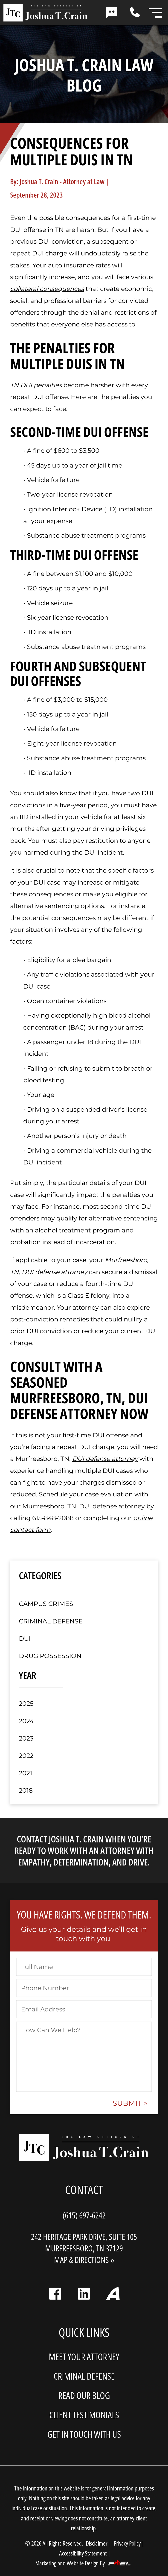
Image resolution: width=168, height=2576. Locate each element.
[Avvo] (113, 2300)
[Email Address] (84, 2009)
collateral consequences (47, 289)
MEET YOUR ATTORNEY (84, 2356)
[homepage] (84, 2150)
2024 (26, 1721)
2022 (26, 1755)
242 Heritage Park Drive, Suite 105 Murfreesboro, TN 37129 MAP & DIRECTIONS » (84, 2248)
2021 (25, 1773)
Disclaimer (96, 2543)
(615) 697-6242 (84, 2215)
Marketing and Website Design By (84, 2563)
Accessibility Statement (83, 2553)
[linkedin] (84, 2300)
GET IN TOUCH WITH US (84, 2434)
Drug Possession (50, 1656)
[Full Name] (84, 1967)
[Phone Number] (84, 1988)
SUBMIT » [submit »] (130, 2103)
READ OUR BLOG (84, 2395)
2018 (26, 1790)
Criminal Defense (51, 1621)
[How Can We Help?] (84, 2057)
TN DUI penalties (36, 385)
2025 (26, 1703)
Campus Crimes (46, 1604)
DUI (25, 1638)
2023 (26, 1738)
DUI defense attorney (105, 1459)
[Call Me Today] (139, 12)
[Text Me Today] (116, 12)
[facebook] (55, 2300)
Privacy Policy (127, 2543)
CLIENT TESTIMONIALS (84, 2414)
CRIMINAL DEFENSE (84, 2376)
